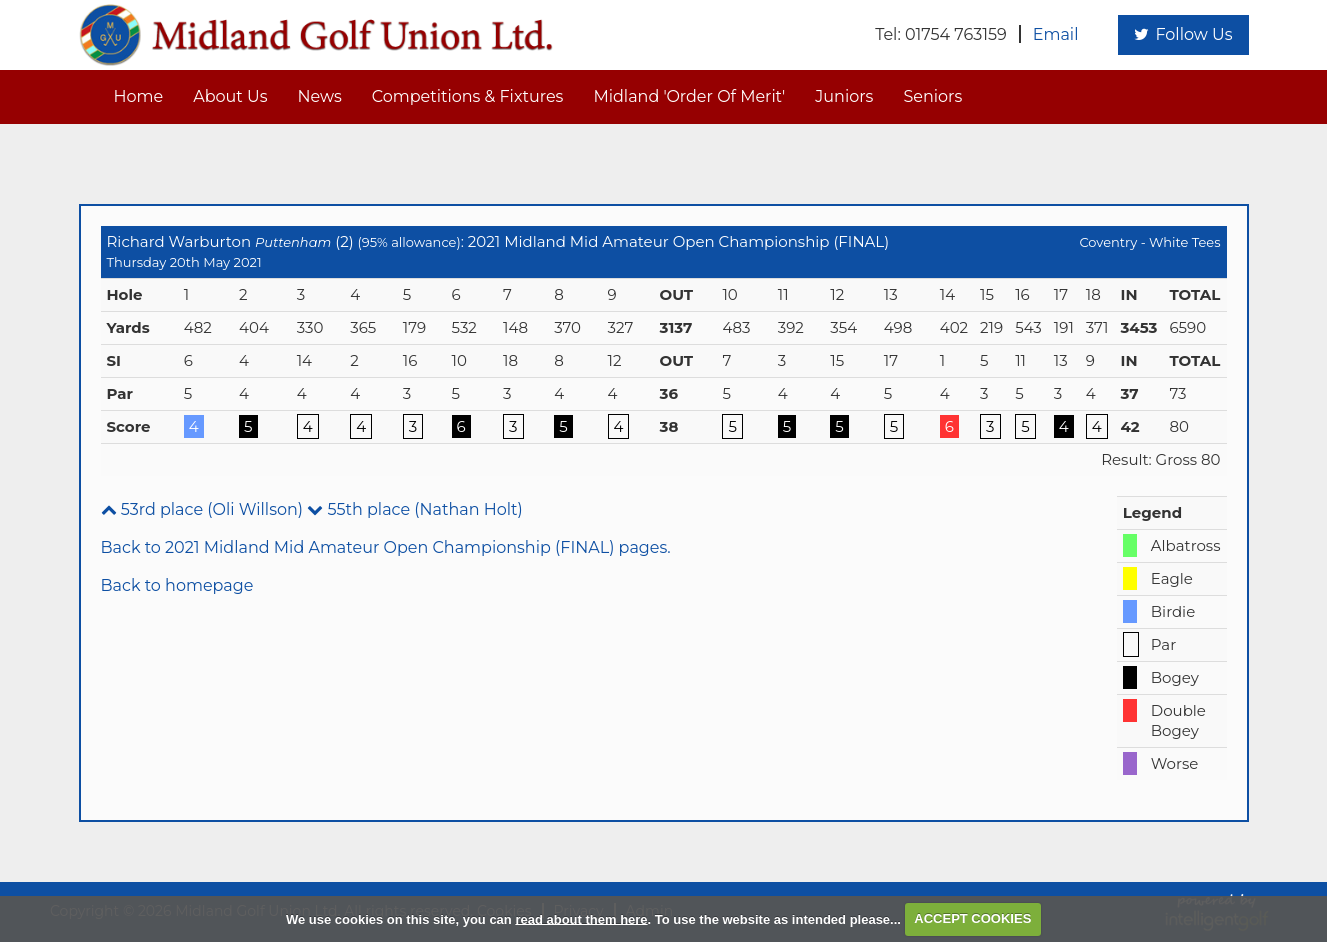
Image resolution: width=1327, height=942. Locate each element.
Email (1056, 34)
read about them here (581, 918)
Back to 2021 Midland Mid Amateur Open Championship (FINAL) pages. (386, 547)
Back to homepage (177, 585)
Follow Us (1183, 34)
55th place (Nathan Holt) (414, 509)
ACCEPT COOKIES (972, 918)
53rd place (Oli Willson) (202, 509)
